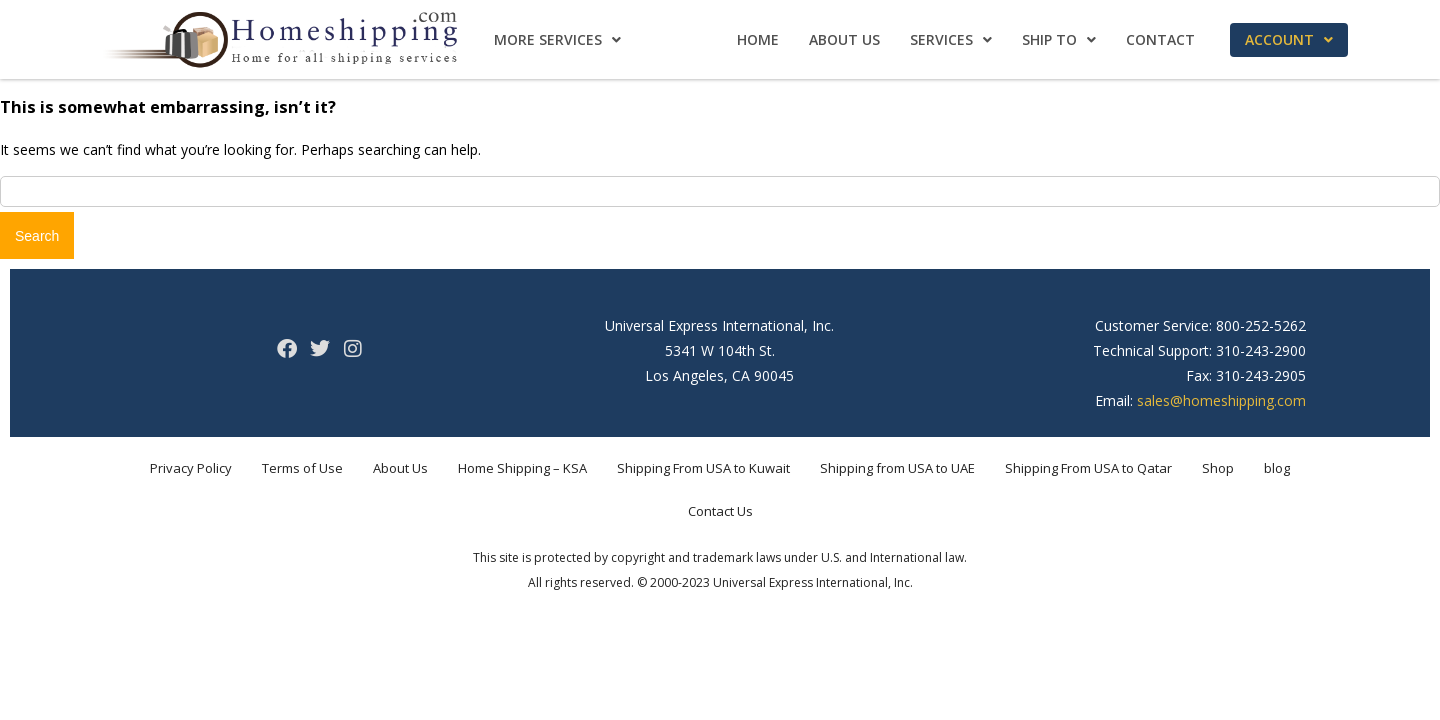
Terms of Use (302, 468)
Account (1289, 39)
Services (951, 39)
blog (1277, 468)
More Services (557, 39)
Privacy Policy (191, 468)
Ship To (1059, 39)
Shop (1218, 468)
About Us (844, 39)
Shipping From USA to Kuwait (703, 468)
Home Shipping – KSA (522, 468)
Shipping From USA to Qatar (1088, 468)
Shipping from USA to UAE (897, 468)
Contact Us (720, 511)
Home (758, 39)
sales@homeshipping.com (1221, 400)
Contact (1160, 39)
